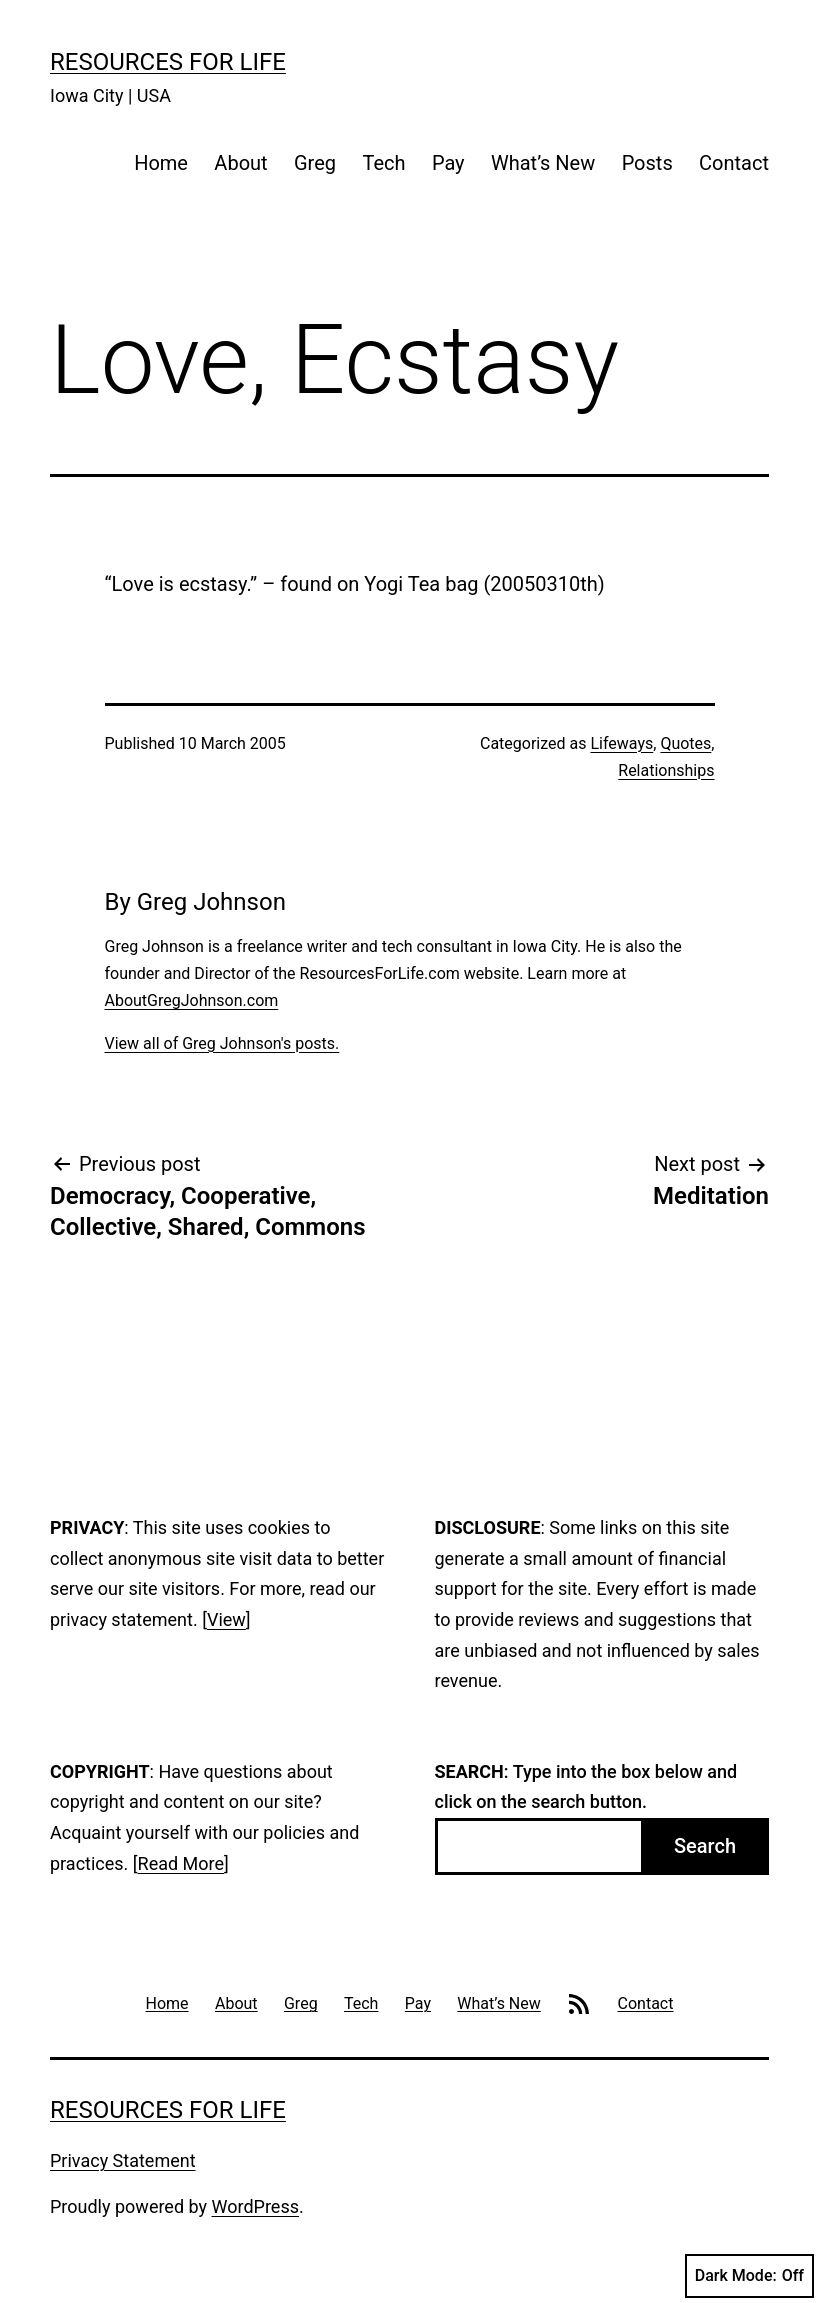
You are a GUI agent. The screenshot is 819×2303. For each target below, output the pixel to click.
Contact (734, 163)
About (240, 163)
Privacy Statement (123, 2160)
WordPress (255, 2206)
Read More (181, 1863)
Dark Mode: (749, 2276)
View (226, 1619)
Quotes (685, 743)
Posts (647, 163)
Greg (315, 163)
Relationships (666, 770)
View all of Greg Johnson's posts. (222, 1043)
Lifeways (621, 743)
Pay (448, 163)
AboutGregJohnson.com (192, 1000)
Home (161, 163)
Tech (383, 163)
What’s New (543, 163)
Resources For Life (168, 62)
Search (705, 1846)
